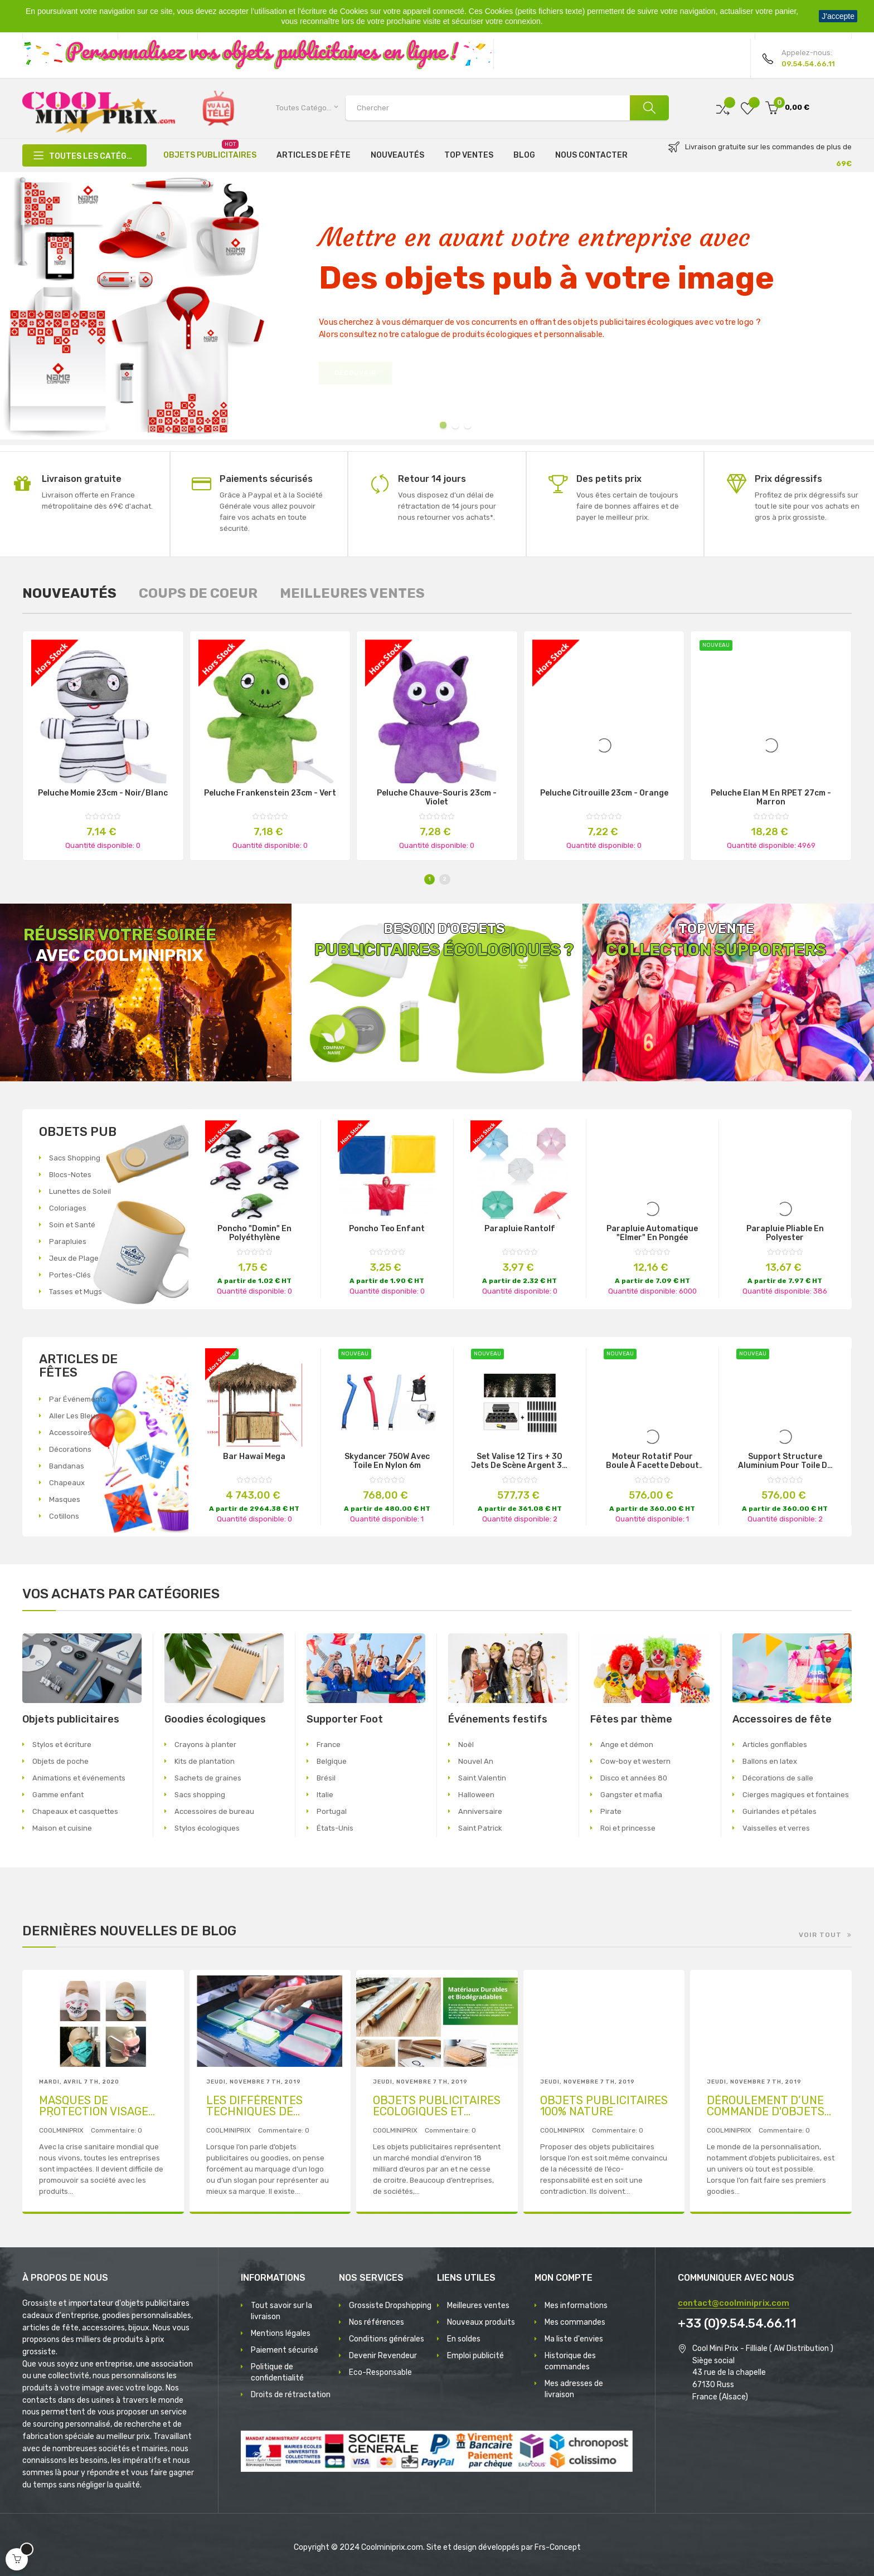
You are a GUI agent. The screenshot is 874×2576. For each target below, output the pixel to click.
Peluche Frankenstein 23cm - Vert (270, 793)
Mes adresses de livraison (574, 2389)
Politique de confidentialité (277, 2372)
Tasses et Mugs (75, 1291)
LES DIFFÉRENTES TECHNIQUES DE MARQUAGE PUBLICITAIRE (254, 2106)
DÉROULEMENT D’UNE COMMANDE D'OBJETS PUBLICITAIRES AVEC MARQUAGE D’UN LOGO (767, 2106)
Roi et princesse (628, 1828)
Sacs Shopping (74, 1158)
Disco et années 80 (633, 1778)
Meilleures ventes (478, 2305)
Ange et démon (626, 1744)
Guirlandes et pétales (779, 1811)
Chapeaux (67, 1483)
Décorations (70, 1449)
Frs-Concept (558, 2547)
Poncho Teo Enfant (387, 1228)
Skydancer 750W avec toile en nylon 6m (387, 1461)
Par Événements (77, 1399)
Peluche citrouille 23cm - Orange (604, 793)
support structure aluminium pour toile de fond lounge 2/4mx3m (785, 1461)
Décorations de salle (777, 1778)
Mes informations (576, 2305)
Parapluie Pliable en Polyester (785, 1233)
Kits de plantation (204, 1761)
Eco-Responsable (380, 2372)
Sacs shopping (199, 1794)
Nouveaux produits (481, 2322)
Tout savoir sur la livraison (281, 2311)
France (329, 1744)
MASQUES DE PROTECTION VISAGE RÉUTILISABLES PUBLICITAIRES (93, 2106)
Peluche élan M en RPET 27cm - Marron (771, 798)
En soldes (463, 2339)
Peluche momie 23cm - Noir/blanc (103, 793)
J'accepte (838, 16)
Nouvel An (475, 1761)
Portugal (332, 1811)
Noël (466, 1744)
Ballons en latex (769, 1761)
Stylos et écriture (61, 1744)
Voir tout (820, 1935)
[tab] (69, 593)
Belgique (332, 1761)
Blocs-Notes (70, 1174)
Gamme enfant (58, 1794)
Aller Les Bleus (74, 1416)
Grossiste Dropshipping (390, 2305)
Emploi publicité (475, 2355)
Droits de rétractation (291, 2394)
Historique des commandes (570, 2361)
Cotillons (64, 1516)
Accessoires (70, 1432)
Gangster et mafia (631, 1794)
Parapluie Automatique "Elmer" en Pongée (652, 1233)
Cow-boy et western (635, 1761)
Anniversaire (480, 1811)
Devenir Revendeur (383, 2355)
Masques (64, 1499)
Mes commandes (575, 2322)
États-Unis (335, 1828)
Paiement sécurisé (284, 2350)
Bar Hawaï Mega (254, 1456)
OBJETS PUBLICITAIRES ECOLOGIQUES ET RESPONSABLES (437, 2106)
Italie (325, 1794)
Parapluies (67, 1241)
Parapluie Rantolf (519, 1228)
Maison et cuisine (62, 1828)
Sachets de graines (207, 1778)
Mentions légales (280, 2333)
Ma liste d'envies (574, 2339)
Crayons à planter (205, 1744)
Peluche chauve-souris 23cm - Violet (437, 798)
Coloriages (67, 1208)
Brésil (326, 1778)
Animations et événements (78, 1778)
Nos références (376, 2322)
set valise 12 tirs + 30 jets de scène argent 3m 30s (520, 1461)
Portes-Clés (70, 1275)
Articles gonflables (774, 1744)
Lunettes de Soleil (80, 1191)
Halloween (476, 1794)
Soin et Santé (72, 1225)
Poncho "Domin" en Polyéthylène (254, 1233)
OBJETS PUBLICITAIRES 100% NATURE (604, 2106)
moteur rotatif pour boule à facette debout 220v (652, 1461)
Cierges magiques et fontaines (795, 1794)
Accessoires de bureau (214, 1811)
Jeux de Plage (74, 1258)
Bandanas (66, 1466)
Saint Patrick (480, 1828)
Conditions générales (386, 2339)
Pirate (610, 1811)
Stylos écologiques (207, 1828)
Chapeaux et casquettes (75, 1811)
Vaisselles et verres (776, 1828)
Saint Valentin (482, 1778)
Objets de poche (60, 1761)
